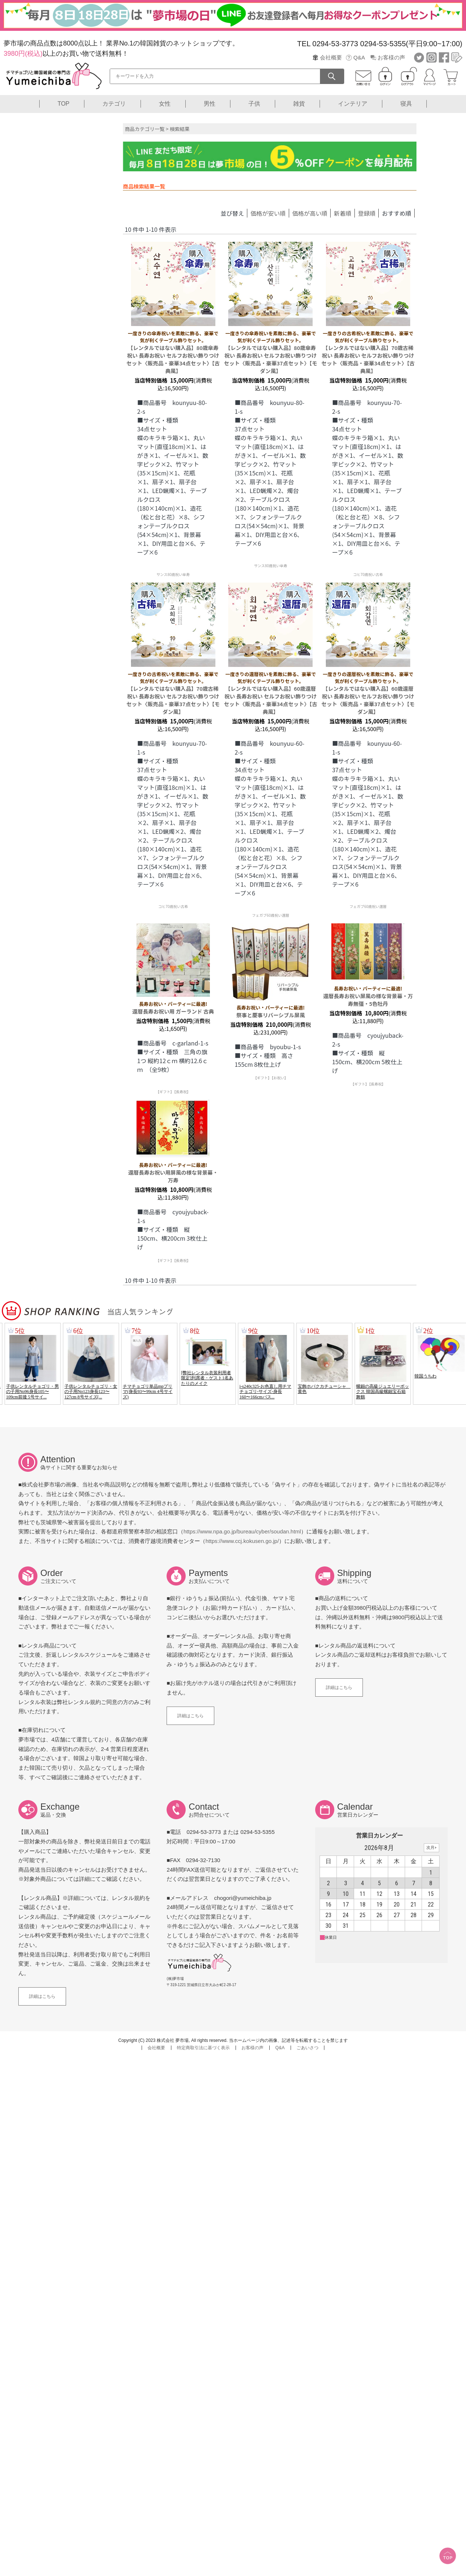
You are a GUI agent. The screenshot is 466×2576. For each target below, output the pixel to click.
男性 (209, 104)
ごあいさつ (307, 2047)
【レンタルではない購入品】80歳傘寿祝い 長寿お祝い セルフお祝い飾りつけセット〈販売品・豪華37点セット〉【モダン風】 (270, 352)
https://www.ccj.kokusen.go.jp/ (242, 1541)
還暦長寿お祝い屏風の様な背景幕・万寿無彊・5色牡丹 (368, 996)
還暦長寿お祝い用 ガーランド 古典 (173, 1007)
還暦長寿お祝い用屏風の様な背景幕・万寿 (173, 1172)
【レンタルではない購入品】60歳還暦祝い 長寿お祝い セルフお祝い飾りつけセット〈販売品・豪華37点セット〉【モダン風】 (368, 693)
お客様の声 (391, 57)
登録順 (366, 213)
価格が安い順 (268, 213)
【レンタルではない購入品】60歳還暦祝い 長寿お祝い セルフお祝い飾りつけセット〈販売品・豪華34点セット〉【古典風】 (270, 693)
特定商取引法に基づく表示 (203, 2047)
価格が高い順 (309, 213)
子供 (254, 104)
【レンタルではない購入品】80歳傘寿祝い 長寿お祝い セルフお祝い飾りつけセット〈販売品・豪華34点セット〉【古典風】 (173, 352)
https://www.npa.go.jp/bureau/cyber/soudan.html (242, 1531)
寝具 (406, 104)
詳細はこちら (190, 1715)
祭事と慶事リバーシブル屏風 (270, 1011)
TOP (64, 104)
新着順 (343, 213)
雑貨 (299, 104)
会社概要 (331, 57)
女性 (165, 104)
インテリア (352, 104)
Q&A (359, 57)
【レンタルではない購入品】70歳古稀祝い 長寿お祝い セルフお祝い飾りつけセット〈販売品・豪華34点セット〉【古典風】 (368, 352)
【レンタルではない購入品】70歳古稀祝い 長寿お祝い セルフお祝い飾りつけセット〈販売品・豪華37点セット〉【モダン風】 (173, 693)
